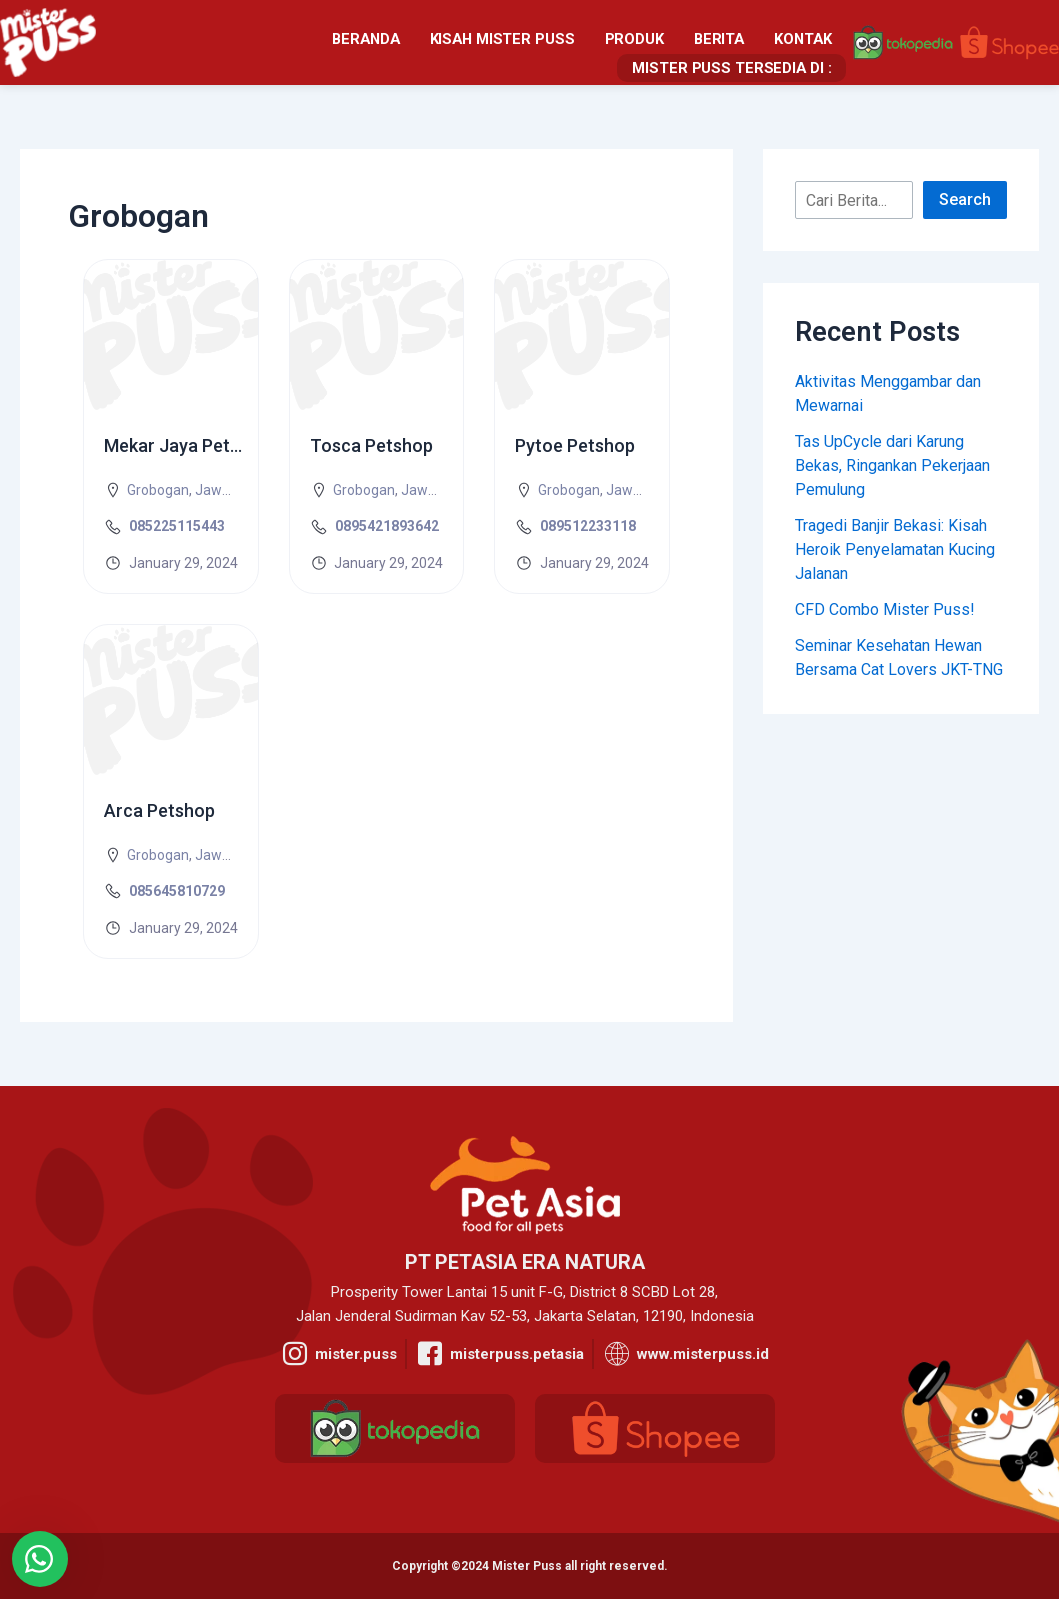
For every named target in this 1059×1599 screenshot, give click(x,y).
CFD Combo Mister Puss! (885, 609)
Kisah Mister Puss (292, 42)
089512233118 (588, 526)
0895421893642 (387, 526)
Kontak (585, 42)
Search (965, 199)
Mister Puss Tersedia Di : (737, 42)
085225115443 (177, 526)
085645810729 (177, 891)
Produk (420, 42)
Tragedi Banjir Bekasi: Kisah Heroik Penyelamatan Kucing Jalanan (895, 549)
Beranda (161, 42)
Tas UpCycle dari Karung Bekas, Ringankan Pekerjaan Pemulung (892, 465)
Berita (503, 42)
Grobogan (158, 490)
